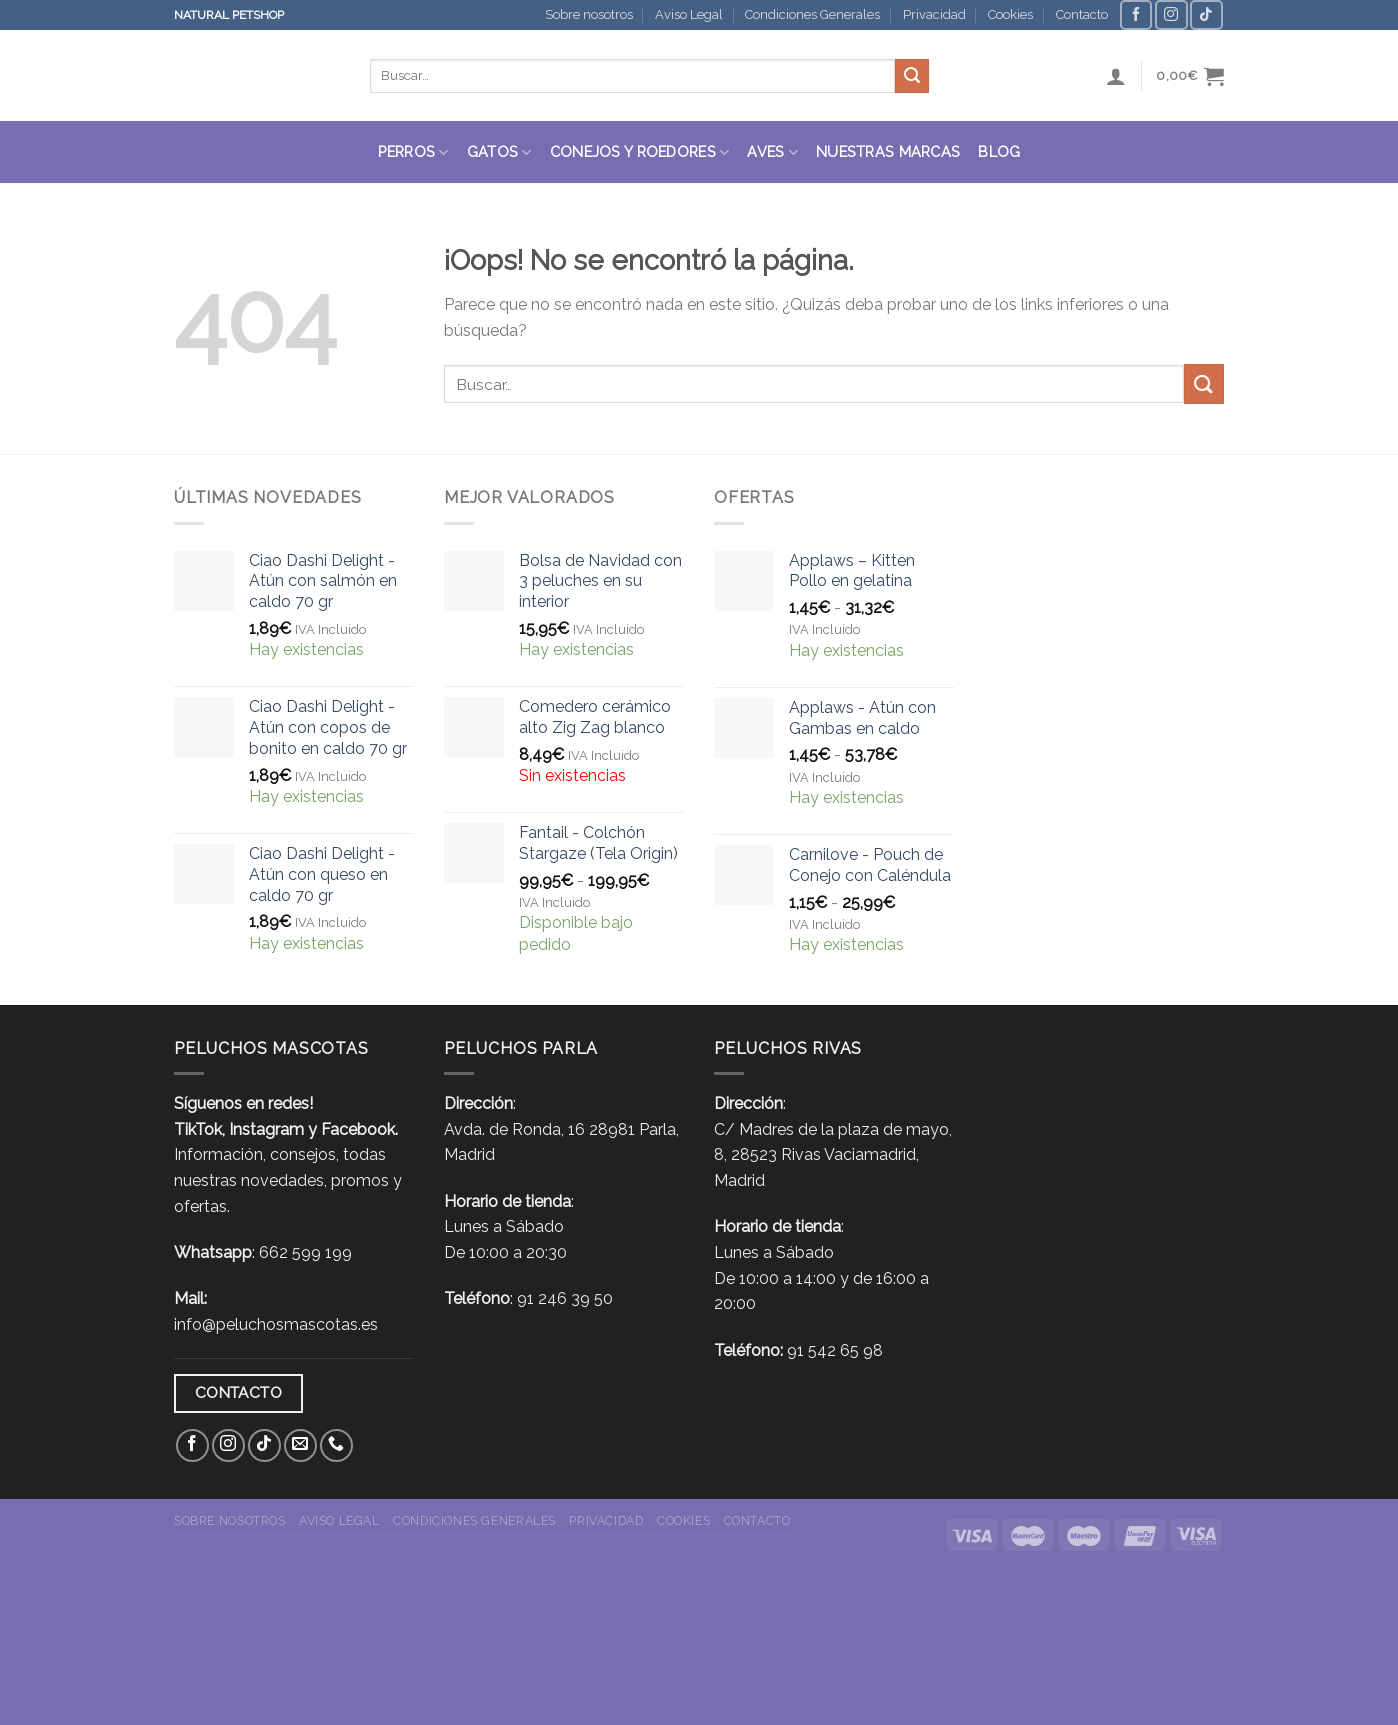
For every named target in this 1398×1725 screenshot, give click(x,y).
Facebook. (359, 1129)
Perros (413, 152)
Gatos (499, 152)
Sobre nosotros (589, 14)
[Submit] (912, 76)
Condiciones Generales (812, 14)
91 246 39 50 (565, 1298)
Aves (772, 152)
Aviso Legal (689, 14)
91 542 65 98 (835, 1350)
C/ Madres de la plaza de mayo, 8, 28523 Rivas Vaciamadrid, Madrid (833, 1155)
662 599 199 (305, 1252)
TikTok (198, 1129)
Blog (999, 151)
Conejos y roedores (640, 152)
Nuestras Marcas (888, 151)
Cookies (1010, 14)
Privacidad (934, 14)
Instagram (266, 1129)
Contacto (1082, 14)
